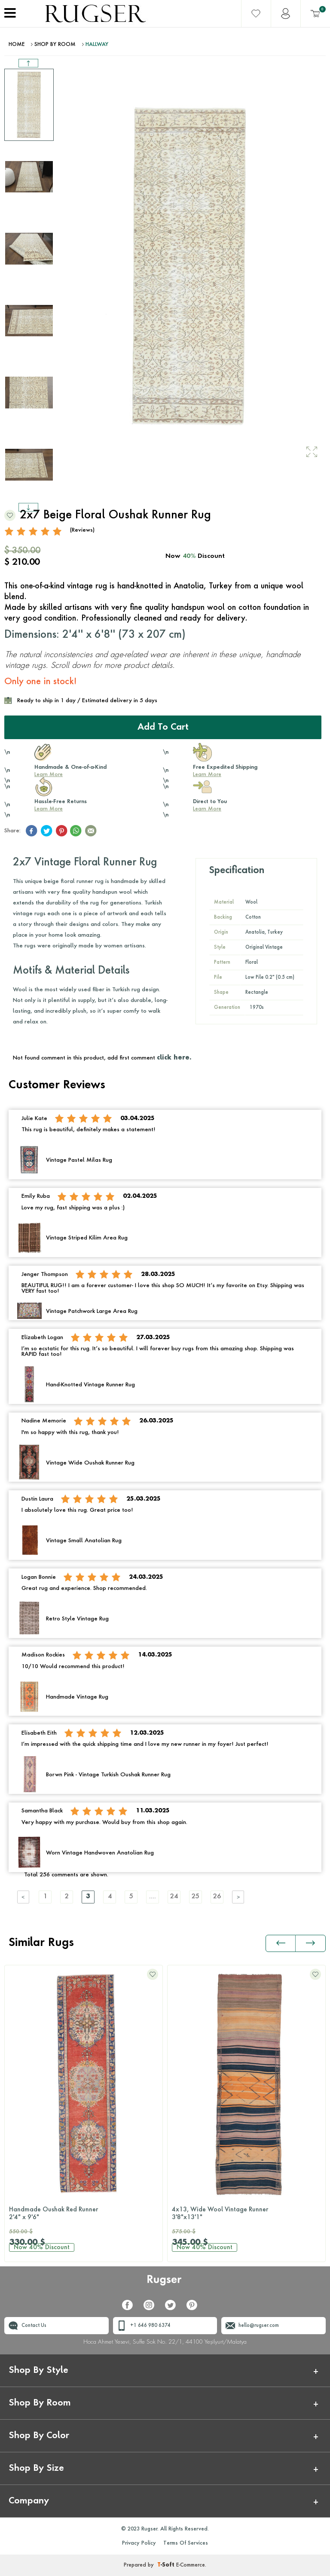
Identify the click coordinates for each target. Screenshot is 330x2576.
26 (217, 1897)
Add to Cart (163, 727)
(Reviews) (82, 530)
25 (195, 1897)
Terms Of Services (185, 2543)
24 (174, 1897)
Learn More (48, 774)
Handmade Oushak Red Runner (83, 2214)
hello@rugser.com (258, 2325)
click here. (174, 1058)
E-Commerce (190, 2565)
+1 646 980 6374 (150, 2325)
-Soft (166, 2565)
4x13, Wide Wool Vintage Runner (246, 2214)
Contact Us (33, 2325)
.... (152, 1897)
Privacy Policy (139, 2543)
